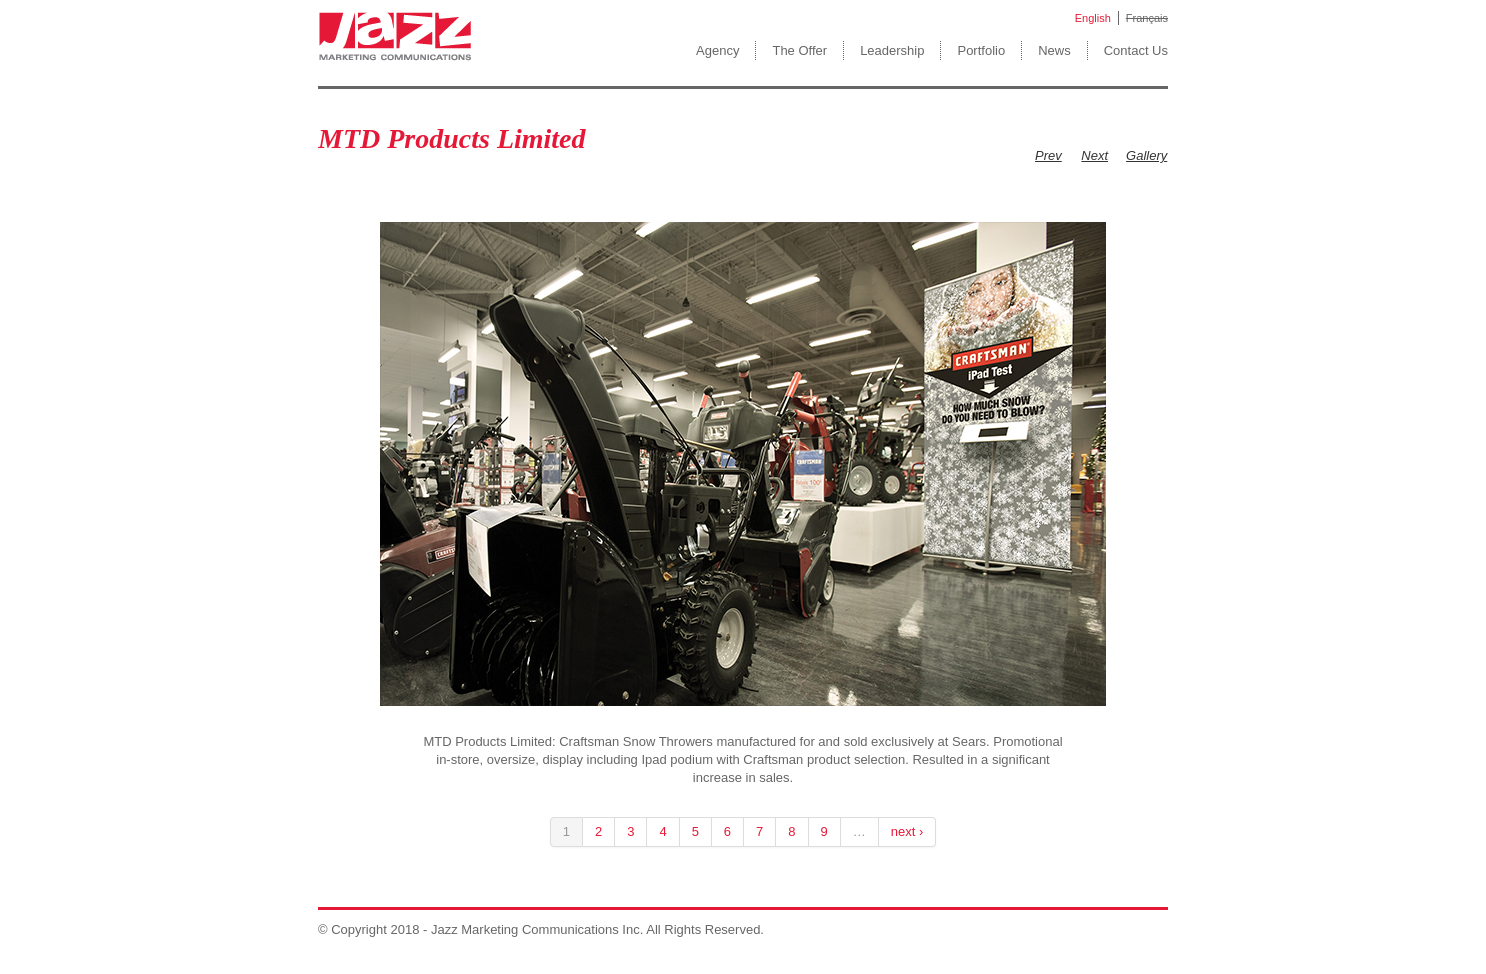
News (1054, 50)
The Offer (799, 50)
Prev (1048, 155)
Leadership (892, 50)
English (1093, 18)
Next (1094, 155)
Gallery (1146, 155)
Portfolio (981, 50)
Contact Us (1136, 50)
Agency (717, 50)
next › (907, 831)
